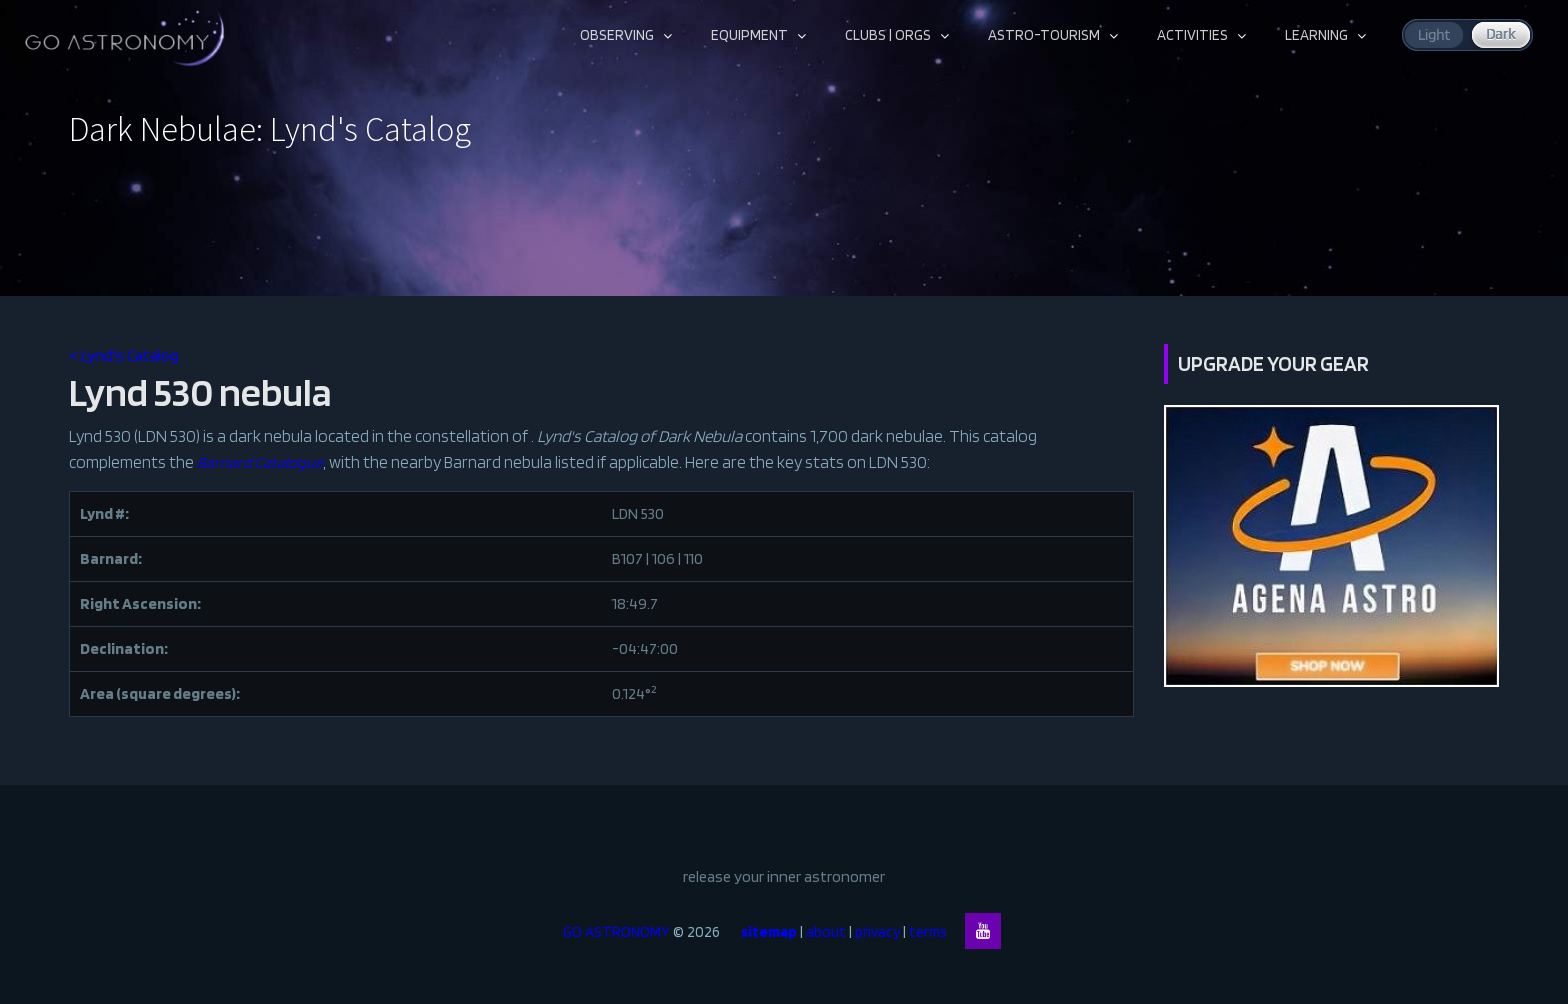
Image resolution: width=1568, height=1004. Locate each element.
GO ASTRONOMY (616, 932)
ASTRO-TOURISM (1044, 35)
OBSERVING (617, 35)
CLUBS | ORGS (888, 35)
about (826, 932)
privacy (877, 932)
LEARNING (1316, 35)
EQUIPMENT (749, 35)
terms (937, 932)
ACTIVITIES (1192, 35)
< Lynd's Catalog (124, 355)
